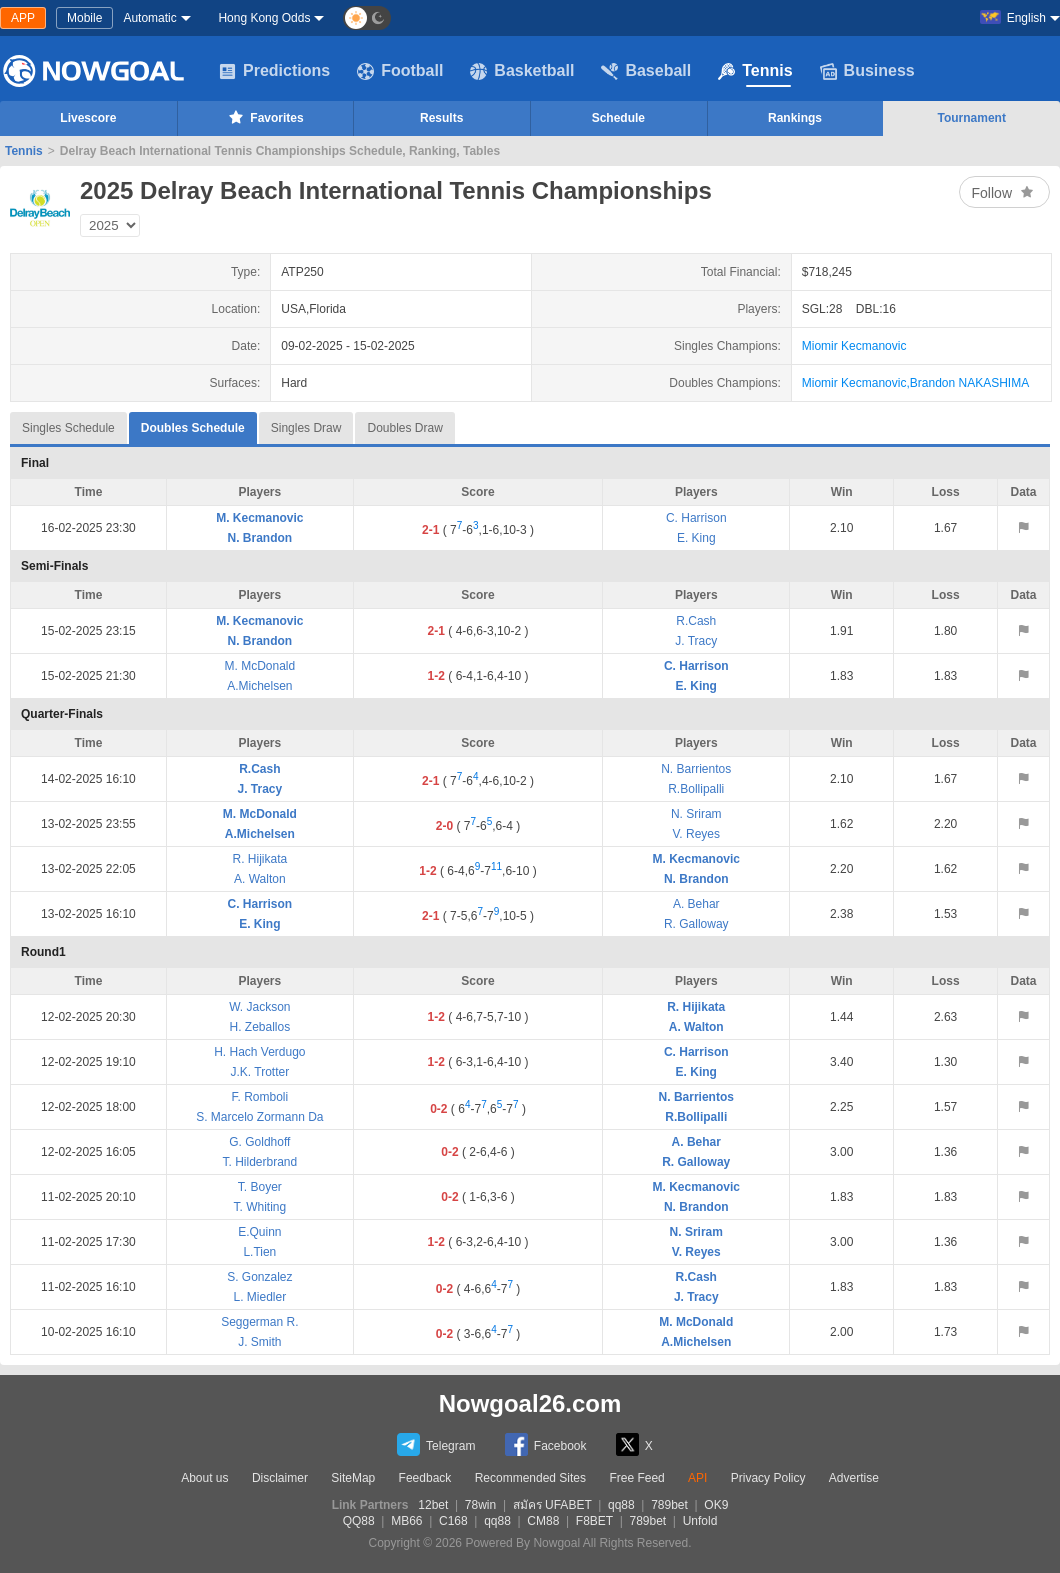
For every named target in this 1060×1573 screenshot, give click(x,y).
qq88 (621, 1505)
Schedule (618, 118)
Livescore (88, 118)
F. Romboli (260, 1097)
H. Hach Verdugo (259, 1052)
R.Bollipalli (696, 789)
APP (23, 18)
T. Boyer (260, 1187)
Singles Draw (306, 428)
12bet (433, 1505)
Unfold (700, 1521)
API (697, 1478)
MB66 (406, 1521)
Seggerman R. (259, 1322)
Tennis (755, 71)
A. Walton (260, 879)
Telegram (436, 1444)
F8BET (594, 1521)
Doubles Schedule (193, 423)
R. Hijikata (260, 859)
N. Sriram (696, 814)
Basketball (522, 71)
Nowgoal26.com (530, 1403)
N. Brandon (260, 538)
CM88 (543, 1521)
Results (441, 118)
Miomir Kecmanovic (854, 346)
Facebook (546, 1444)
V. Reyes (696, 834)
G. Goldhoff (259, 1142)
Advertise (854, 1478)
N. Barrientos (696, 769)
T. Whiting (260, 1207)
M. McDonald (260, 666)
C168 (453, 1521)
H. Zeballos (260, 1027)
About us (204, 1478)
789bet (669, 1505)
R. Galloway (696, 924)
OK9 (716, 1505)
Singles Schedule (68, 428)
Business (867, 71)
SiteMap (353, 1478)
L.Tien (259, 1252)
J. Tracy (696, 641)
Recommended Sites (530, 1478)
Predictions (274, 71)
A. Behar (696, 904)
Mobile (84, 18)
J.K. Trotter (260, 1072)
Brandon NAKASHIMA (969, 383)
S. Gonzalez (259, 1277)
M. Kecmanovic (259, 518)
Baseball (646, 71)
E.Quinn (259, 1232)
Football (400, 71)
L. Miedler (260, 1297)
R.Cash (696, 621)
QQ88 (359, 1521)
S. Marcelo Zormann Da (259, 1117)
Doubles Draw (404, 428)
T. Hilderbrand (260, 1162)
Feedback (425, 1478)
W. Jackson (259, 1007)
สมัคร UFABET (552, 1505)
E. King (696, 538)
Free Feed (636, 1478)
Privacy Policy (768, 1478)
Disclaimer (280, 1478)
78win (480, 1505)
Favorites (264, 117)
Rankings (795, 118)
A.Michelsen (259, 686)
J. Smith (259, 1342)
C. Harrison (696, 518)
